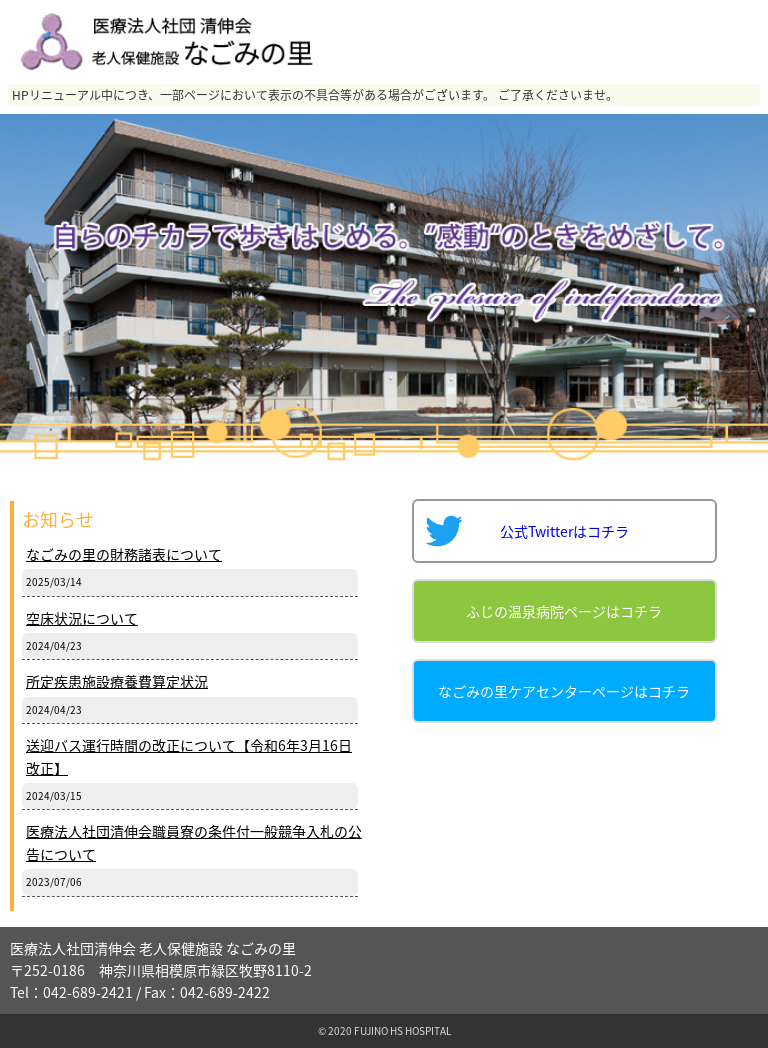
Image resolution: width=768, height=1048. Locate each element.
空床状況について (82, 618)
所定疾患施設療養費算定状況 (117, 681)
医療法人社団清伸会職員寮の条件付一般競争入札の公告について (194, 842)
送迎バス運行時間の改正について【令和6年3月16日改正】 (189, 756)
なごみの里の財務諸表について (124, 554)
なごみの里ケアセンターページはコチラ (564, 691)
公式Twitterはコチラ (564, 531)
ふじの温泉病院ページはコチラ (564, 611)
